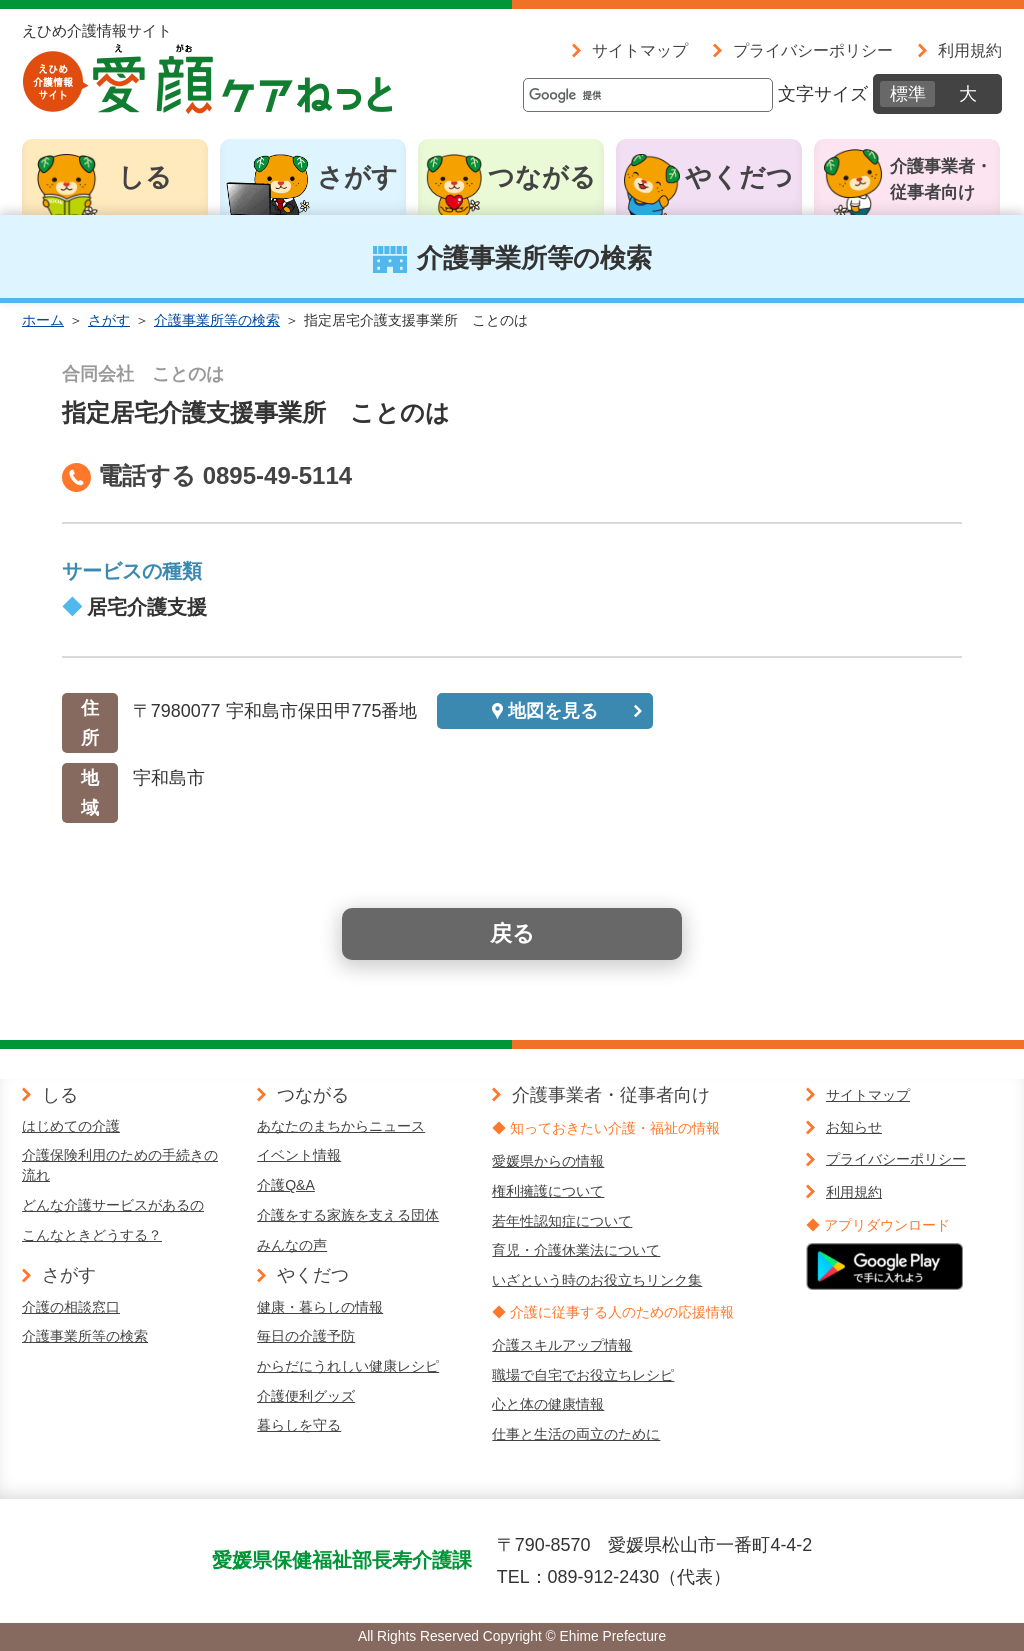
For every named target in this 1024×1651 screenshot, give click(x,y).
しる (145, 177)
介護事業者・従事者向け (941, 179)
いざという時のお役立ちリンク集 (597, 1280)
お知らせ (854, 1127)
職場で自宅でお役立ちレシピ (583, 1375)
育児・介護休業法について (576, 1250)
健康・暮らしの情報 (320, 1307)
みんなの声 (292, 1245)
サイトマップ (640, 50)
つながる (542, 177)
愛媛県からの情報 (548, 1161)
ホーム (43, 320)
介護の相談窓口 (71, 1307)
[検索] (648, 95)
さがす (357, 177)
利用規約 (970, 50)
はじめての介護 (71, 1126)
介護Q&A (286, 1185)
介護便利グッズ (306, 1396)
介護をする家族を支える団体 (348, 1215)
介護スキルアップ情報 (562, 1345)
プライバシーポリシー (813, 50)
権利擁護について (548, 1191)
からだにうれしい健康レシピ (348, 1366)
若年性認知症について (562, 1221)
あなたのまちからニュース (341, 1126)
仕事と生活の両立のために (576, 1434)
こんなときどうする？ (92, 1235)
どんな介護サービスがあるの (113, 1205)
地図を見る (553, 711)
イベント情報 (299, 1155)
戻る (512, 933)
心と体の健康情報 (548, 1404)
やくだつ (739, 177)
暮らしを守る (299, 1425)
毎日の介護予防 (306, 1336)
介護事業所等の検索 (217, 320)
